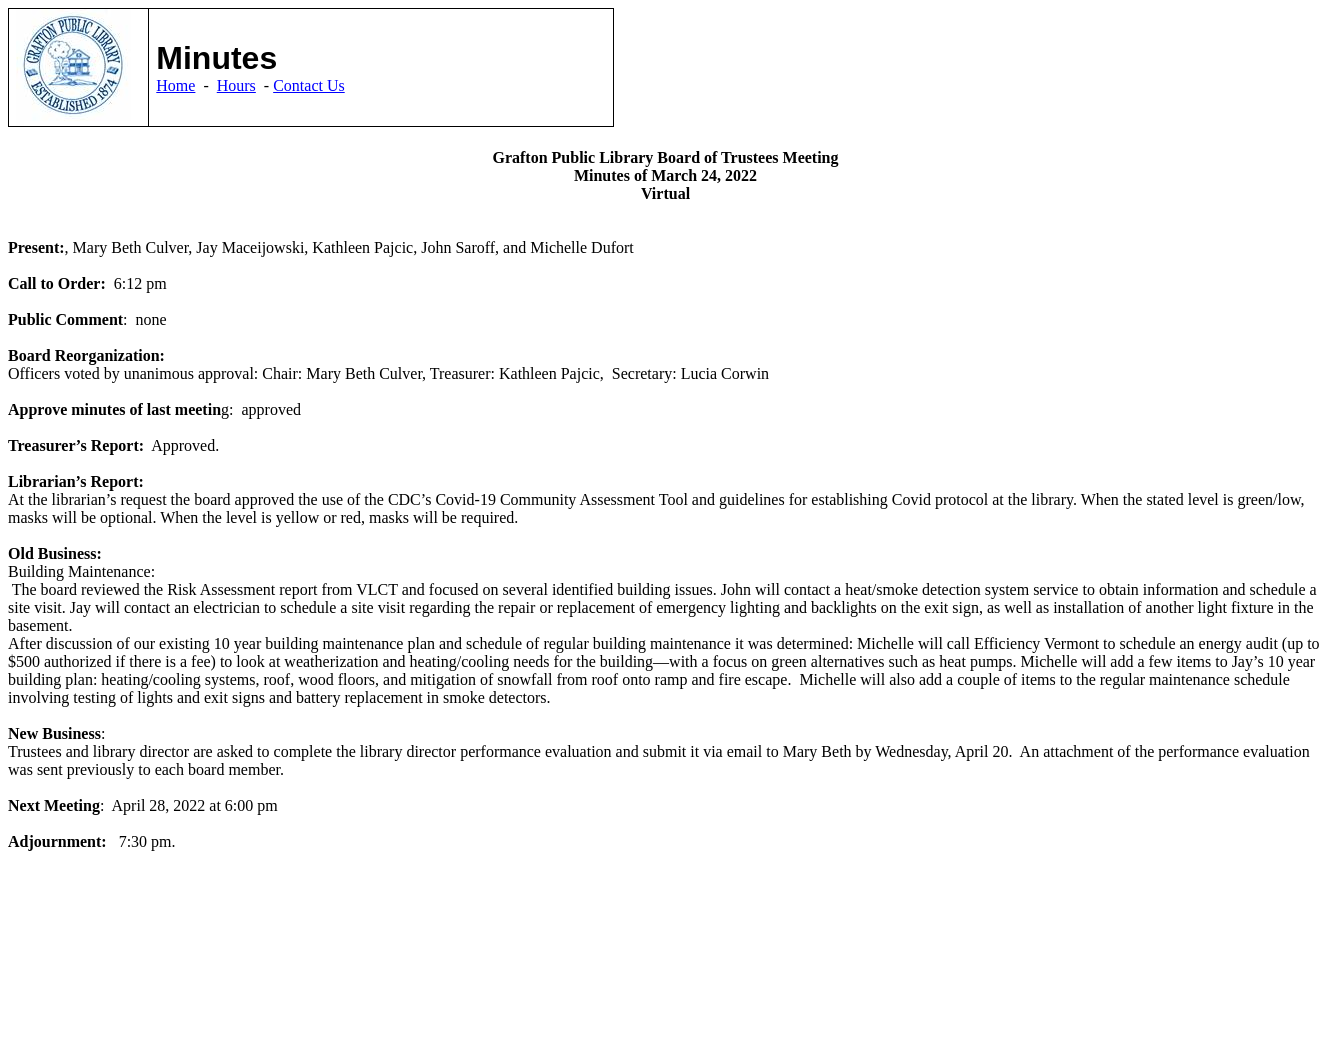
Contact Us (309, 85)
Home (175, 85)
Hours (236, 85)
